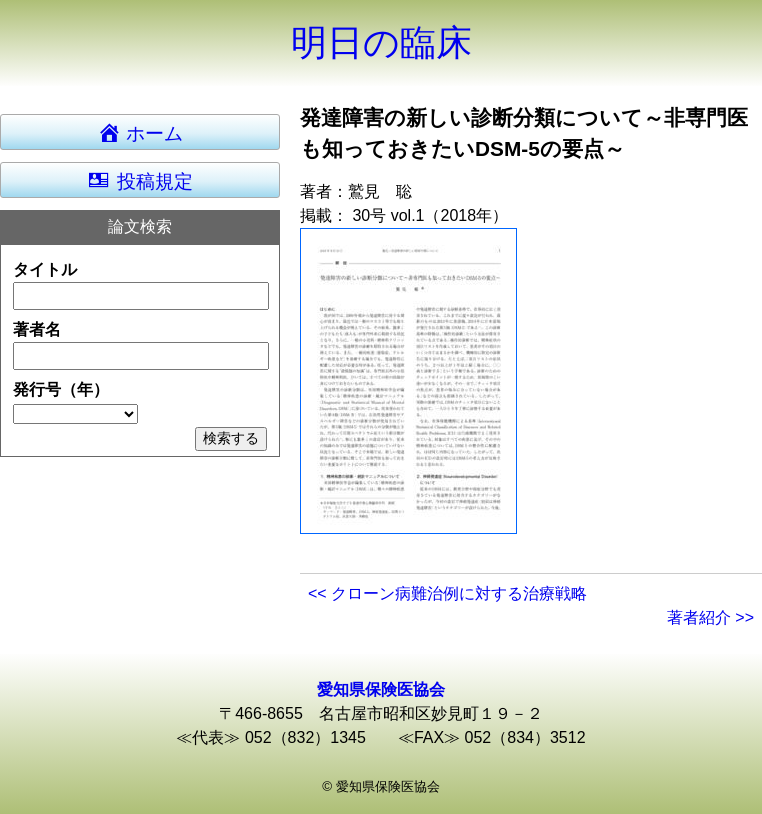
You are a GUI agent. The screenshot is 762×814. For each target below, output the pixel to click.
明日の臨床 (381, 42)
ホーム (149, 132)
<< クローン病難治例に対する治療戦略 (447, 593)
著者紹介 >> (710, 617)
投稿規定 (139, 180)
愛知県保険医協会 (381, 689)
